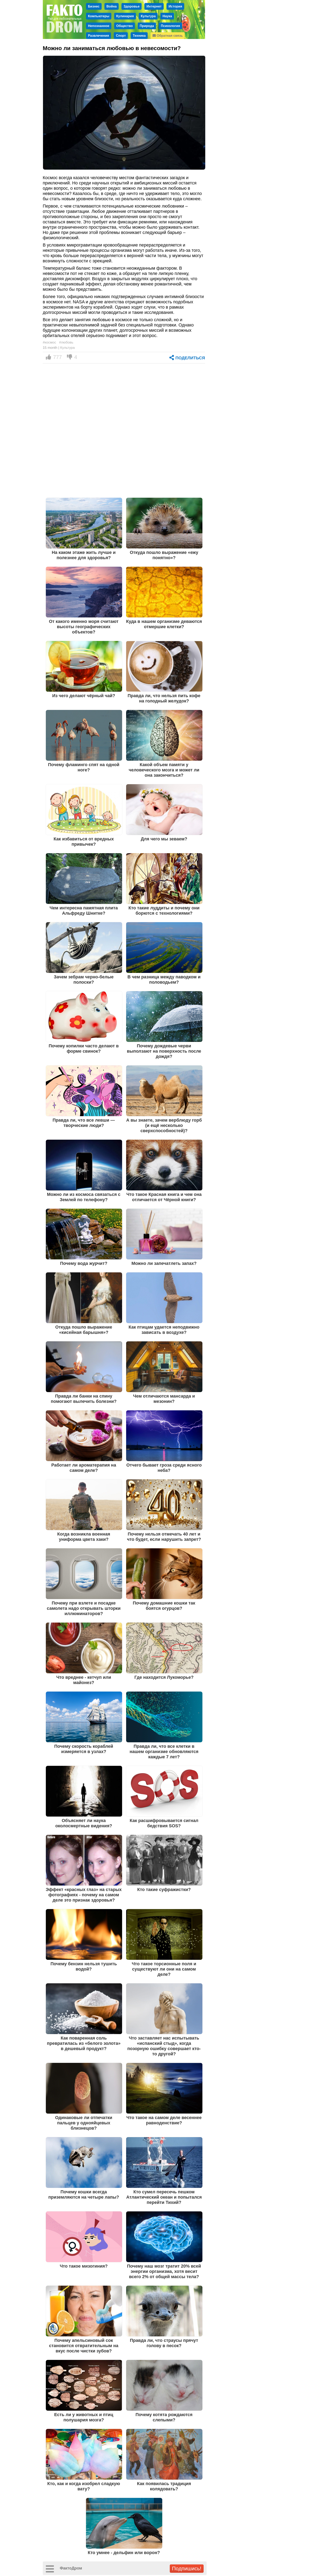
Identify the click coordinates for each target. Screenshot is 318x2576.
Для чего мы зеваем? (164, 838)
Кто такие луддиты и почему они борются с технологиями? (163, 910)
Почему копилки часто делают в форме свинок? (84, 1048)
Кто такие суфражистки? (164, 1889)
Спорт (121, 35)
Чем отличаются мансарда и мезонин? (164, 1399)
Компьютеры (98, 16)
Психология (170, 26)
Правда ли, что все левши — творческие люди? (84, 1123)
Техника (139, 35)
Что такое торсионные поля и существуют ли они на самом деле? (164, 1969)
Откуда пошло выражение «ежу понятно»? (164, 555)
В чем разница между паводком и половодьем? (164, 979)
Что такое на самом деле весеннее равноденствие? (164, 2120)
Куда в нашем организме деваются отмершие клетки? (164, 624)
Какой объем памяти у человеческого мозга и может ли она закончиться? (164, 770)
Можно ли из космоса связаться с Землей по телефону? (83, 1197)
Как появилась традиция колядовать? (164, 2486)
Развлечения (98, 35)
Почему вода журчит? (83, 1263)
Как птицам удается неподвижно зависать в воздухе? (164, 1330)
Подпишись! (186, 2568)
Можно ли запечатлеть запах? (164, 1263)
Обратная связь (168, 35)
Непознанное (98, 26)
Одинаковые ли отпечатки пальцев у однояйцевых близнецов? (83, 2123)
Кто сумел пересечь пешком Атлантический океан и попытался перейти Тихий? (164, 2197)
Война (111, 6)
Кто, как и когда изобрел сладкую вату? (83, 2486)
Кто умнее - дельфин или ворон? (124, 2552)
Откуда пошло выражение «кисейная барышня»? (83, 1330)
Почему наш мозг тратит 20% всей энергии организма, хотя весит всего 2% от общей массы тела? (164, 2271)
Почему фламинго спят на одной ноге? (83, 767)
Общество (124, 26)
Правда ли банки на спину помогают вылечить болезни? (84, 1399)
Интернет (154, 6)
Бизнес (94, 6)
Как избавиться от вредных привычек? (84, 841)
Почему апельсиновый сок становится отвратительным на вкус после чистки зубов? (83, 2345)
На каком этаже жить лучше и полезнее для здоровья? (84, 555)
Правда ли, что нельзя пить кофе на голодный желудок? (164, 698)
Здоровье (132, 6)
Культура (148, 16)
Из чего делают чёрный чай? (83, 695)
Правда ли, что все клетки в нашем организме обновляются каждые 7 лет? (164, 1751)
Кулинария (125, 16)
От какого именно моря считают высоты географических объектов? (83, 626)
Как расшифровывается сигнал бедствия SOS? (164, 1823)
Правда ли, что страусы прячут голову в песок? (164, 2343)
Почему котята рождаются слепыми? (163, 2417)
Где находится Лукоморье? (164, 1677)
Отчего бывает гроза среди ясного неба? (164, 1467)
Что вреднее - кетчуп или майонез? (83, 1680)
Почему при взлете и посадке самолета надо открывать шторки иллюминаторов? (84, 1608)
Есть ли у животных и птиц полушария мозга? (83, 2417)
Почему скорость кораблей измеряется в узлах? (83, 1749)
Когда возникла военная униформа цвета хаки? (83, 1536)
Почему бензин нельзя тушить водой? (83, 1966)
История (175, 6)
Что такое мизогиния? (84, 2266)
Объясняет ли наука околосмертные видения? (83, 1823)
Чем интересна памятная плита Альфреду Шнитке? (84, 910)
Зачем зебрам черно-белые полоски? (84, 979)
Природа (147, 26)
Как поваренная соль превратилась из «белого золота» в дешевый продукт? (83, 2043)
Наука (167, 16)
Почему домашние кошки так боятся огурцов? (164, 1605)
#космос (49, 342)
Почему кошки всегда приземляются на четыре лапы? (83, 2194)
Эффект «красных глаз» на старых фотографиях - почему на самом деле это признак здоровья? (84, 1895)
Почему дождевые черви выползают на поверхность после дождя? (164, 1051)
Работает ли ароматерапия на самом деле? (83, 1467)
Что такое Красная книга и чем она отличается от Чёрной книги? (164, 1197)
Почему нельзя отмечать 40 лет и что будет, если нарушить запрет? (164, 1536)
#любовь (66, 342)
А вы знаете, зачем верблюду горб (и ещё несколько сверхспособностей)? (164, 1125)
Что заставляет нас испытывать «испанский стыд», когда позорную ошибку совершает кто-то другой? (164, 2045)
